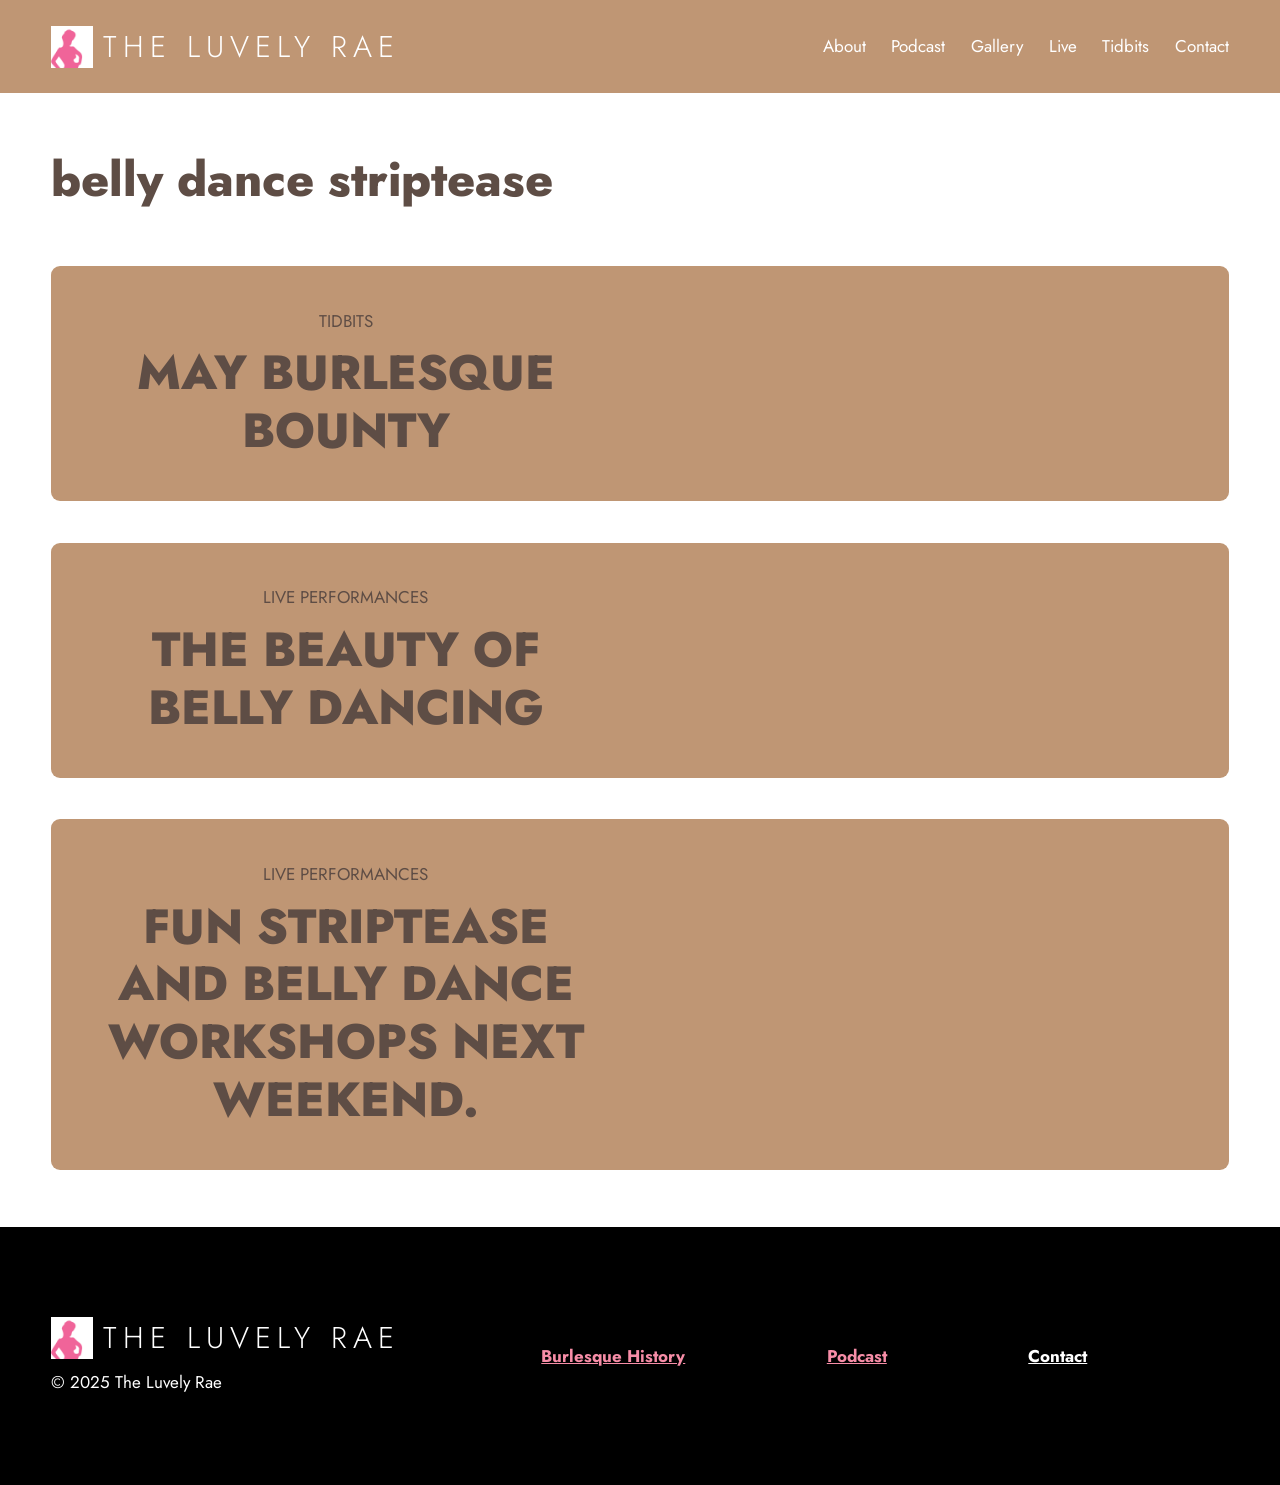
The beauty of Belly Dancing (346, 678)
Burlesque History (613, 1356)
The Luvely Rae (251, 46)
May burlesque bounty (346, 401)
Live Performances (345, 597)
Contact (1057, 1356)
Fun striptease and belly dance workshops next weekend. (346, 1013)
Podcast (857, 1356)
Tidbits (346, 321)
